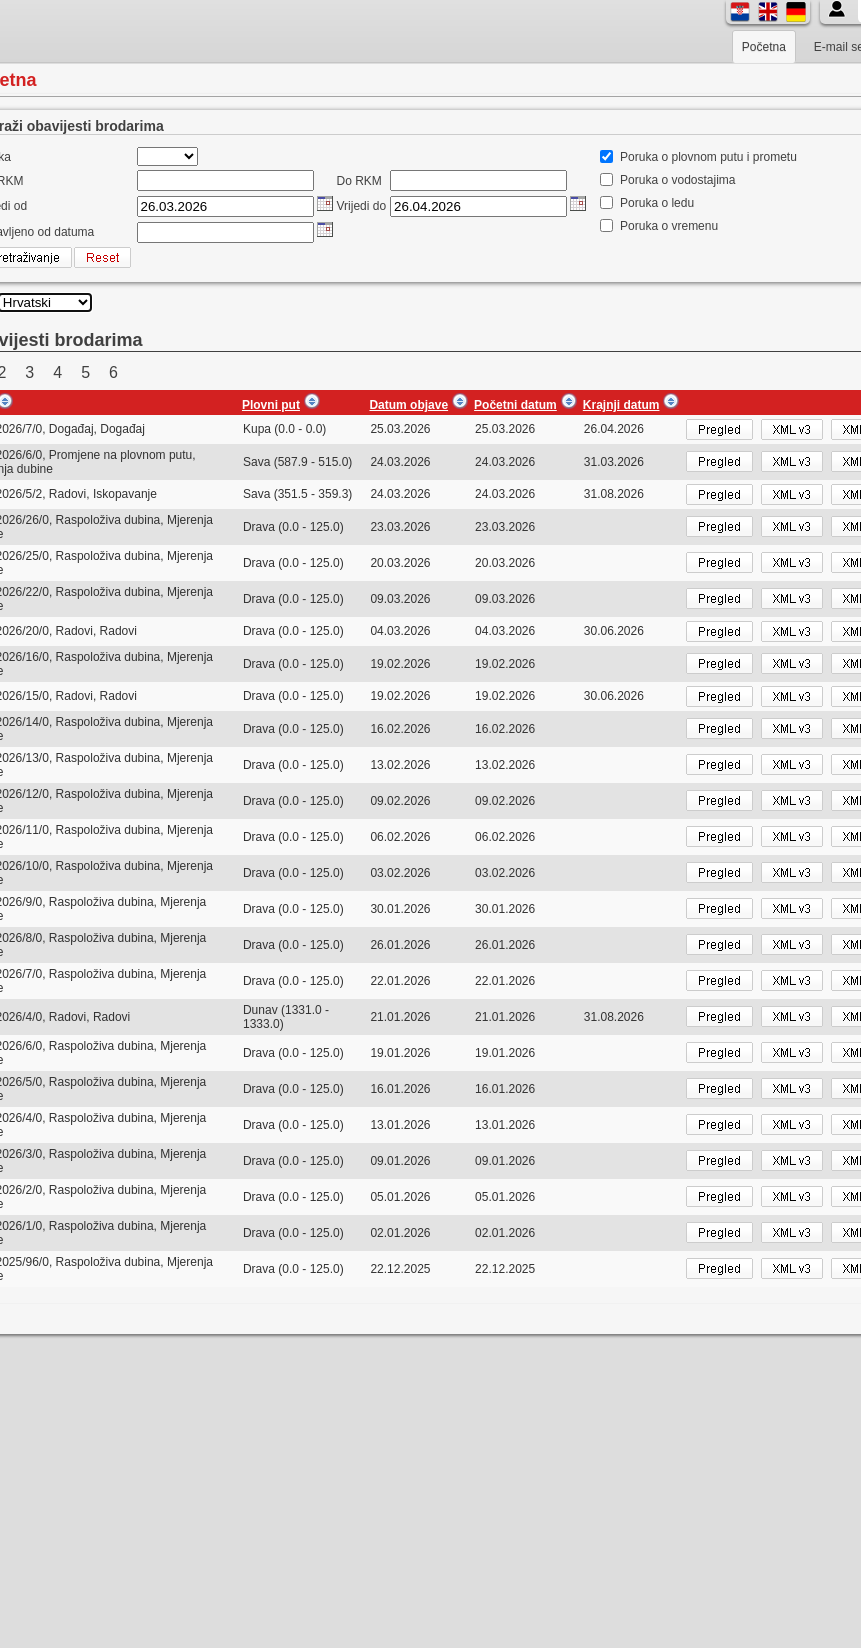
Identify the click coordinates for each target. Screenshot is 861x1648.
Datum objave (408, 405)
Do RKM (359, 181)
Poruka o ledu (657, 203)
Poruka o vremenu (669, 226)
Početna (764, 47)
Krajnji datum (621, 405)
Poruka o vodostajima (677, 180)
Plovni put (271, 405)
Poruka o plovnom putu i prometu (708, 157)
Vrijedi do (362, 206)
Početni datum (515, 405)
